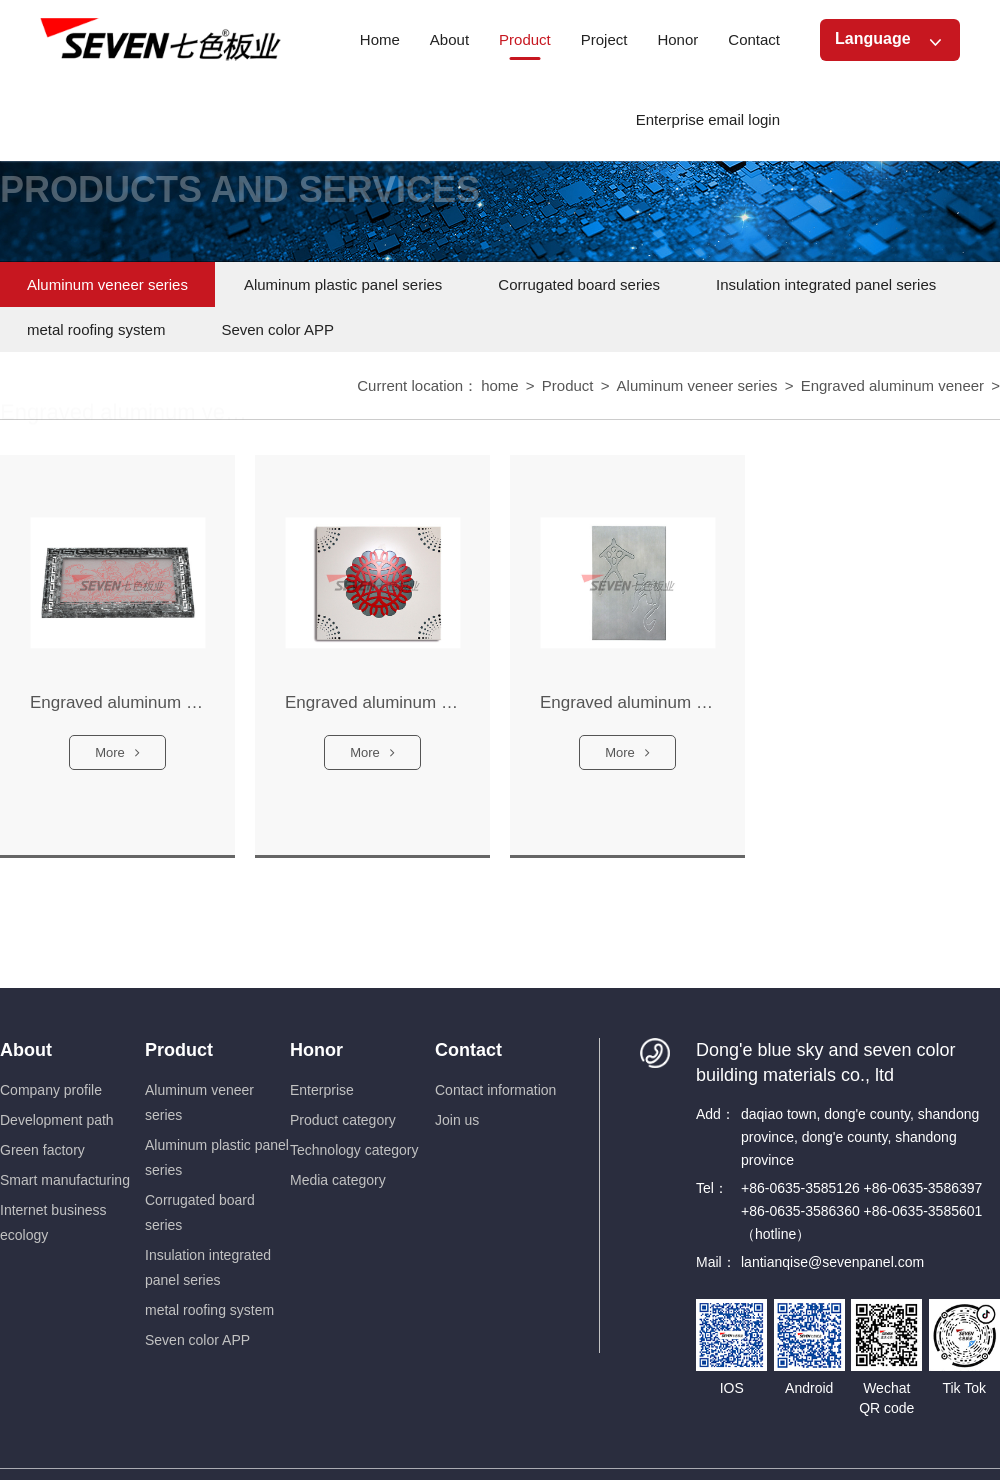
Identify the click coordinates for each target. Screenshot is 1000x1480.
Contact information (495, 1090)
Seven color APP (277, 329)
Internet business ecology (53, 1222)
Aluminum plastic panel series (343, 284)
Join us (457, 1120)
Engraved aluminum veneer (892, 386)
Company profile (51, 1090)
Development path (57, 1120)
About (26, 1050)
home (500, 386)
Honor (316, 1050)
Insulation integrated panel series (826, 284)
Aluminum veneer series (107, 284)
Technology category (354, 1150)
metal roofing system (96, 329)
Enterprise (322, 1090)
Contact (468, 1050)
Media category (338, 1180)
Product (568, 386)
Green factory (42, 1150)
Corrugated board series (579, 284)
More (117, 764)
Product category (343, 1120)
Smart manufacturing (65, 1180)
